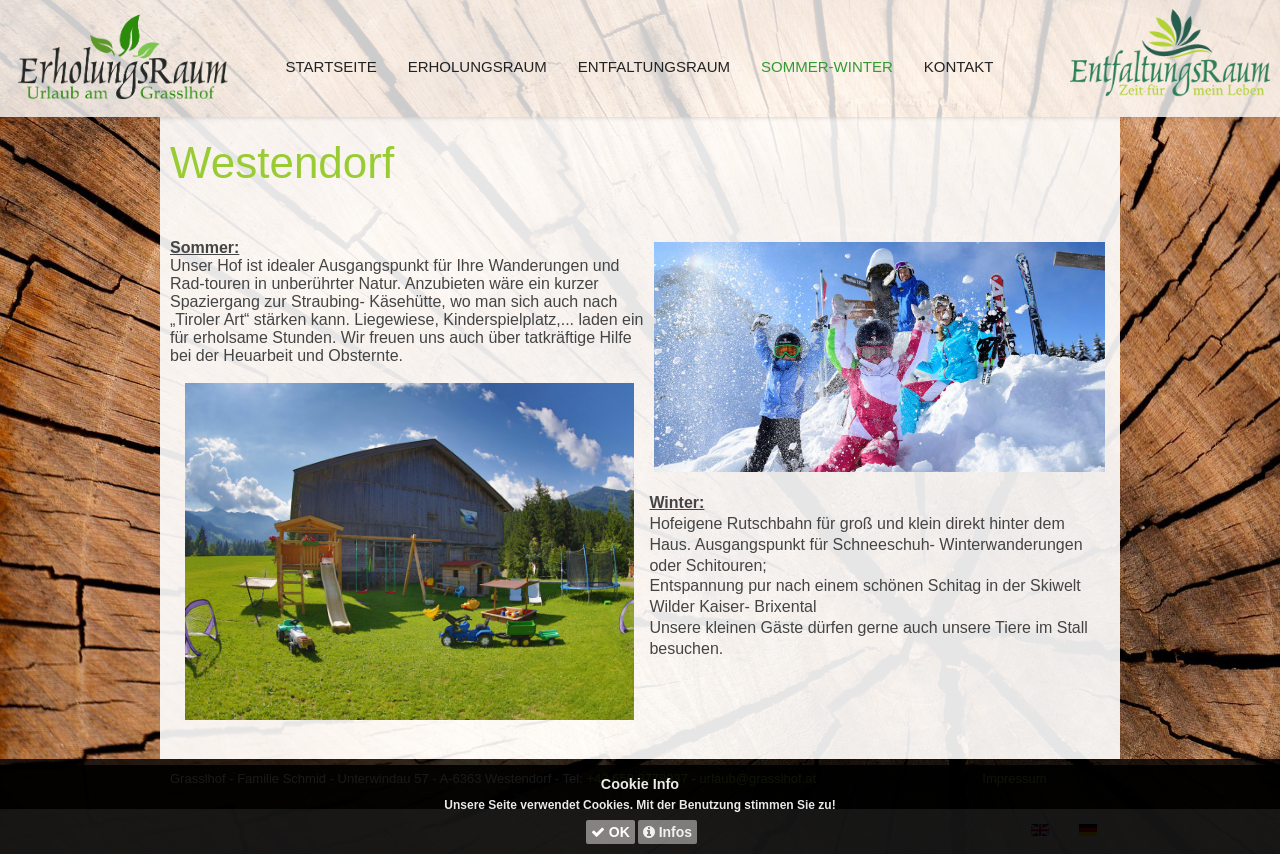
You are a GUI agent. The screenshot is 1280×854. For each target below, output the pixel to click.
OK (610, 832)
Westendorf (282, 162)
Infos (667, 832)
